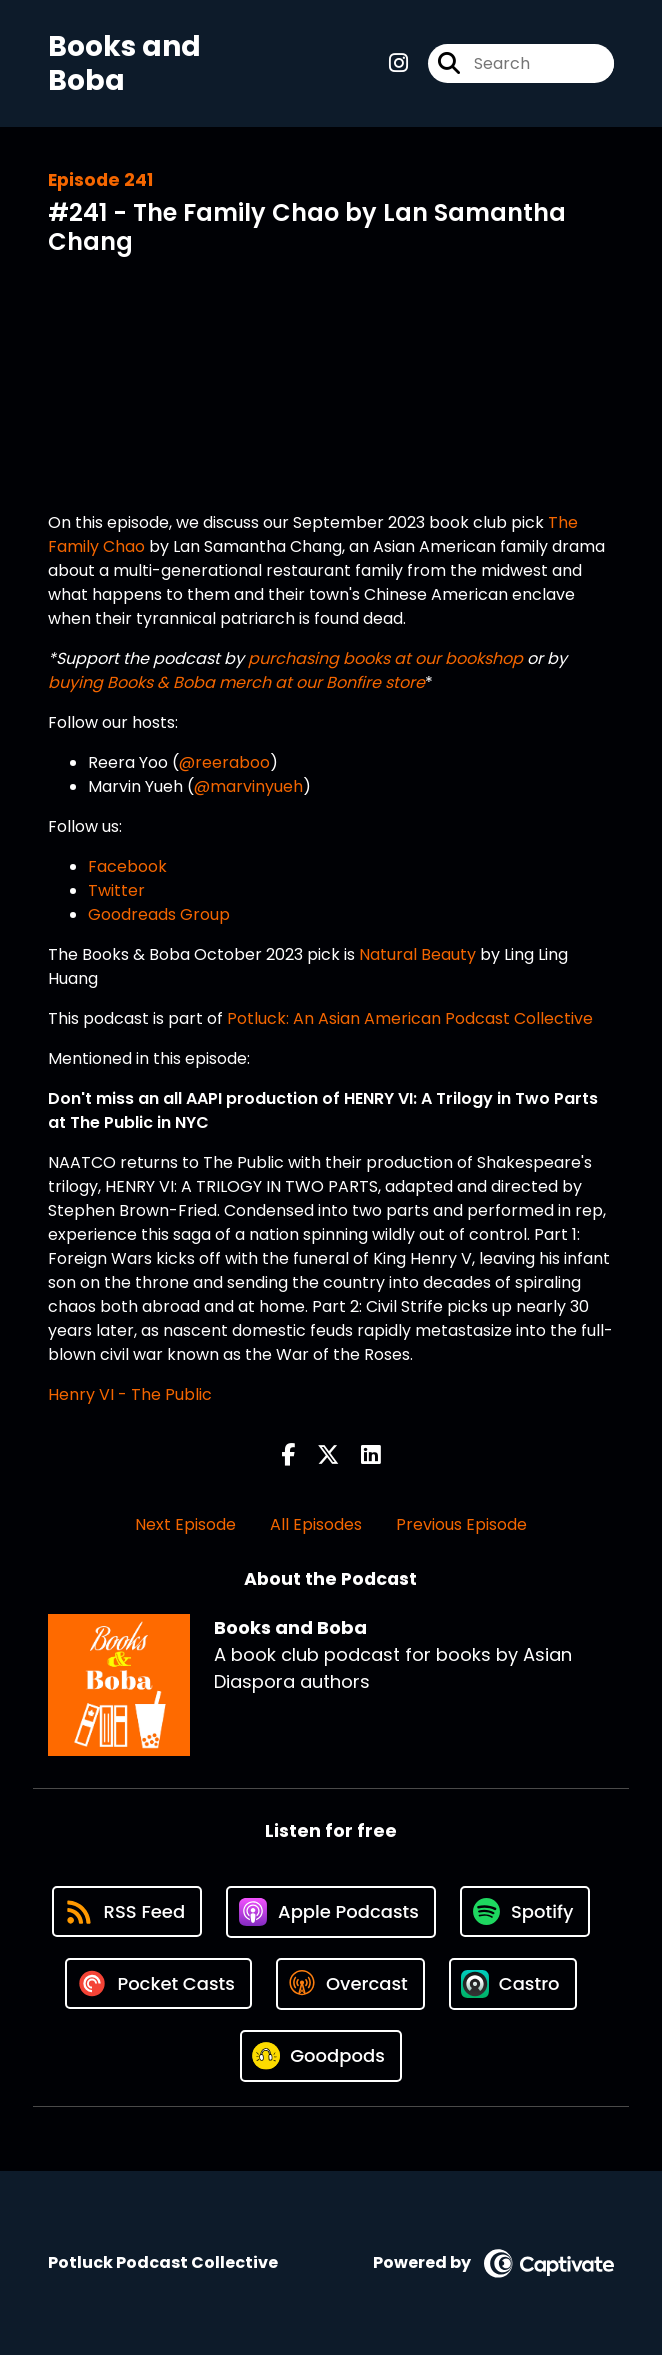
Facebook (127, 866)
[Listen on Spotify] (525, 1911)
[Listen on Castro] (513, 1984)
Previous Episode (461, 1524)
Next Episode (185, 1524)
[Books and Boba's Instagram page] (398, 63)
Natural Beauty (417, 954)
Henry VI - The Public (130, 1394)
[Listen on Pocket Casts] (158, 1983)
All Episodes (316, 1524)
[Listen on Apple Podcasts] (331, 1912)
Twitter (116, 890)
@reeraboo (224, 762)
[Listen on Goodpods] (321, 2056)
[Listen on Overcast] (350, 1984)
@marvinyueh (248, 786)
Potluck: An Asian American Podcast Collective (410, 1018)
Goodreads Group (159, 914)
